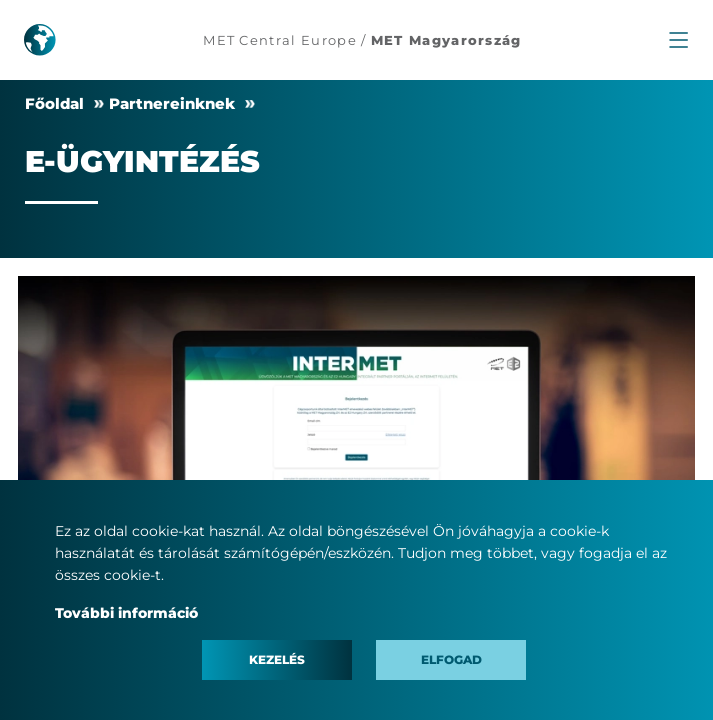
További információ (126, 613)
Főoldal (54, 103)
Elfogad (451, 659)
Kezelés (277, 659)
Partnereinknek (172, 103)
